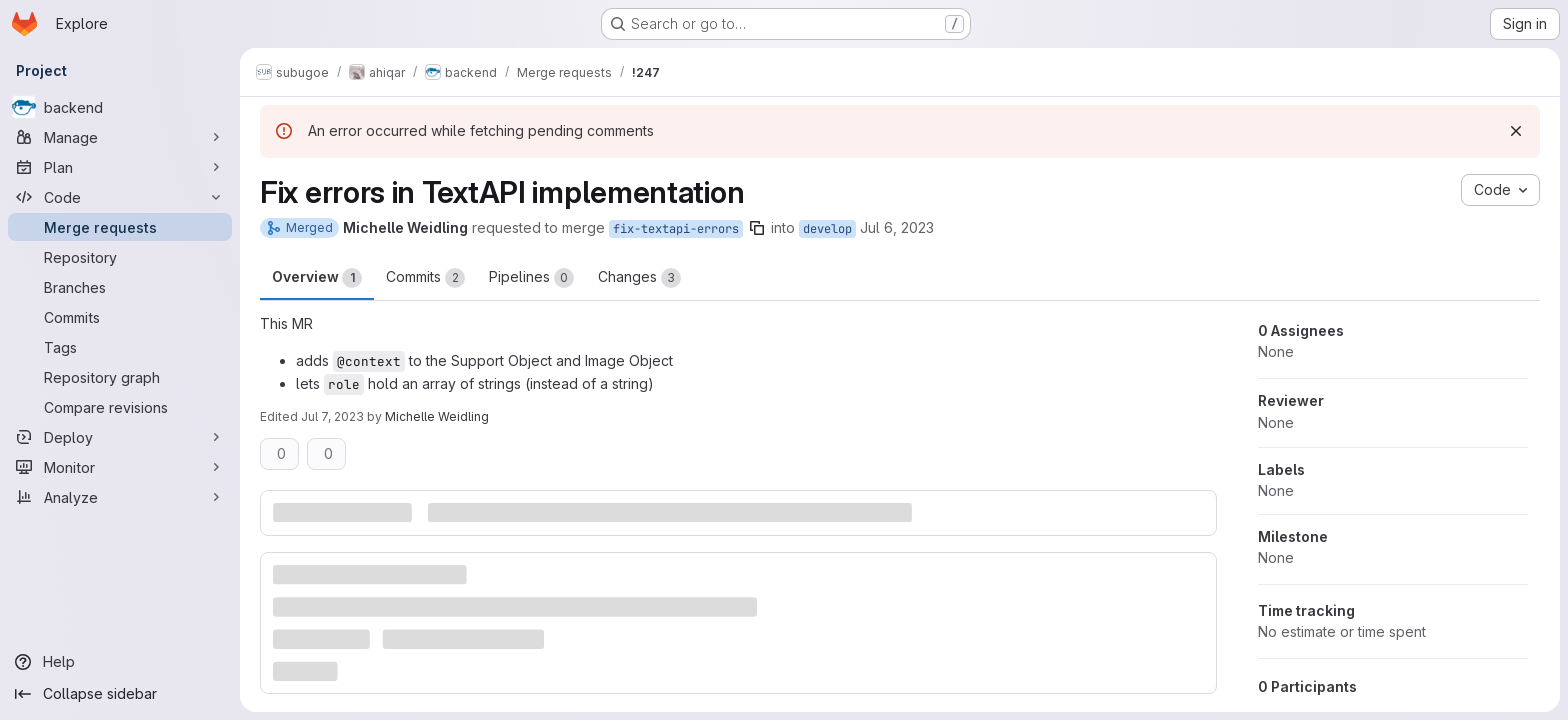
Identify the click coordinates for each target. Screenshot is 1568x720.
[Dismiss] (1516, 131)
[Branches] (120, 287)
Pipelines (531, 278)
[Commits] (120, 317)
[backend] (120, 107)
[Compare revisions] (120, 407)
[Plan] (120, 167)
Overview (317, 278)
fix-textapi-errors (676, 229)
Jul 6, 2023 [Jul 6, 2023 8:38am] (897, 227)
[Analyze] (120, 497)
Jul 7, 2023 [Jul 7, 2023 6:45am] (332, 416)
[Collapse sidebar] (120, 694)
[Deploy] (120, 437)
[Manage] (120, 137)
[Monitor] (120, 467)
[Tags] (120, 347)
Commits (425, 278)
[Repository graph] (120, 377)
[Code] (120, 197)
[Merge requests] (120, 227)
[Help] (120, 662)
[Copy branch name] (757, 228)
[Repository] (120, 257)
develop (827, 229)
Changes (639, 278)
